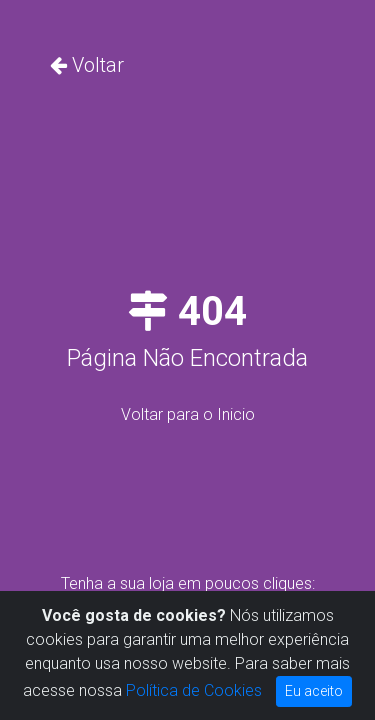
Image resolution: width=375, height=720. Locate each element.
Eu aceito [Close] (314, 691)
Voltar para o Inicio (188, 414)
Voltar (98, 65)
